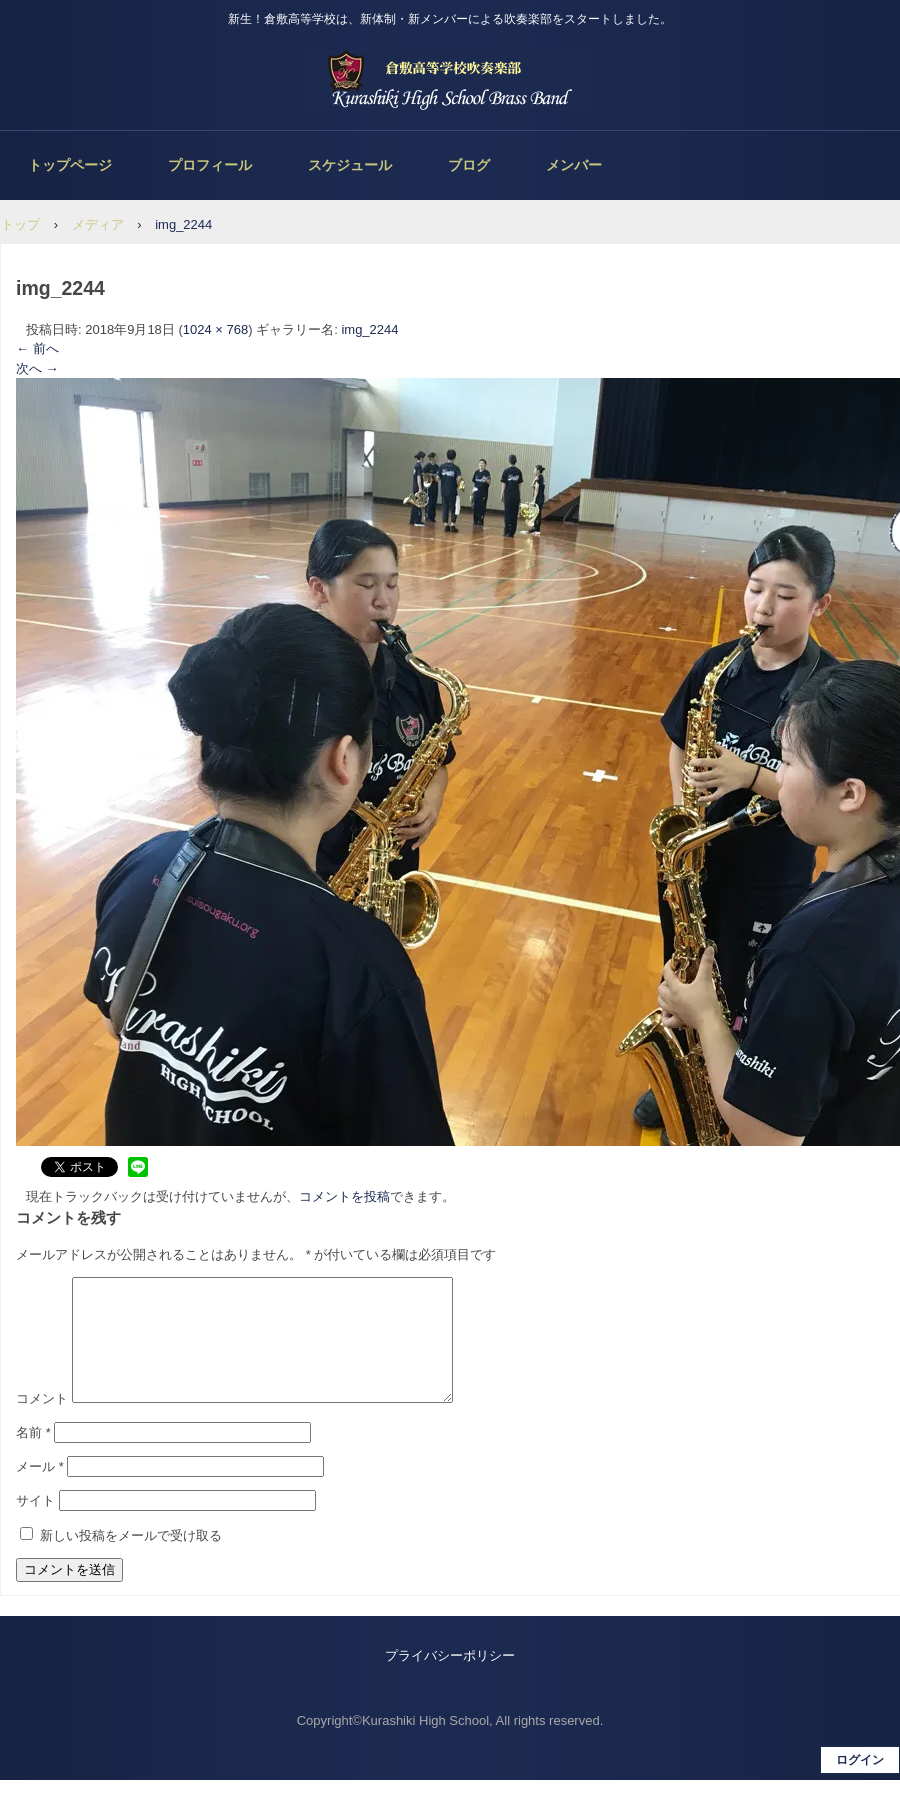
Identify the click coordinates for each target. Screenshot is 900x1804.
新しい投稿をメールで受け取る (131, 1559)
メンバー (574, 165)
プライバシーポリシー (450, 1679)
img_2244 (369, 329)
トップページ (70, 165)
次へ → (37, 368)
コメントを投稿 (344, 1196)
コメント (42, 1422)
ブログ (469, 165)
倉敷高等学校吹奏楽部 (450, 80)
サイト (35, 1524)
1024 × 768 (215, 329)
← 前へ (37, 348)
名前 (33, 1456)
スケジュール (350, 165)
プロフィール (210, 165)
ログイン (860, 1784)
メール (40, 1490)
